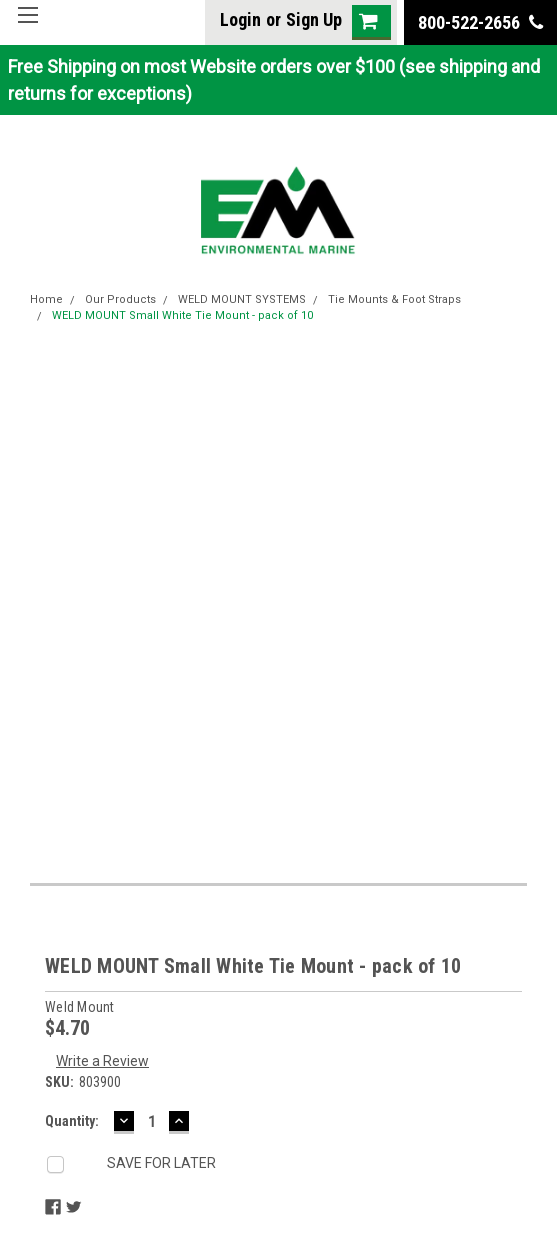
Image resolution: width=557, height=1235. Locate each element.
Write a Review (102, 1061)
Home (46, 299)
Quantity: (72, 1121)
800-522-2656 (480, 22)
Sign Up (314, 19)
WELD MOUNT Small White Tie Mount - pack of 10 (182, 315)
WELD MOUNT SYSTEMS (242, 299)
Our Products (120, 299)
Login (240, 19)
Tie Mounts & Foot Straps (394, 299)
